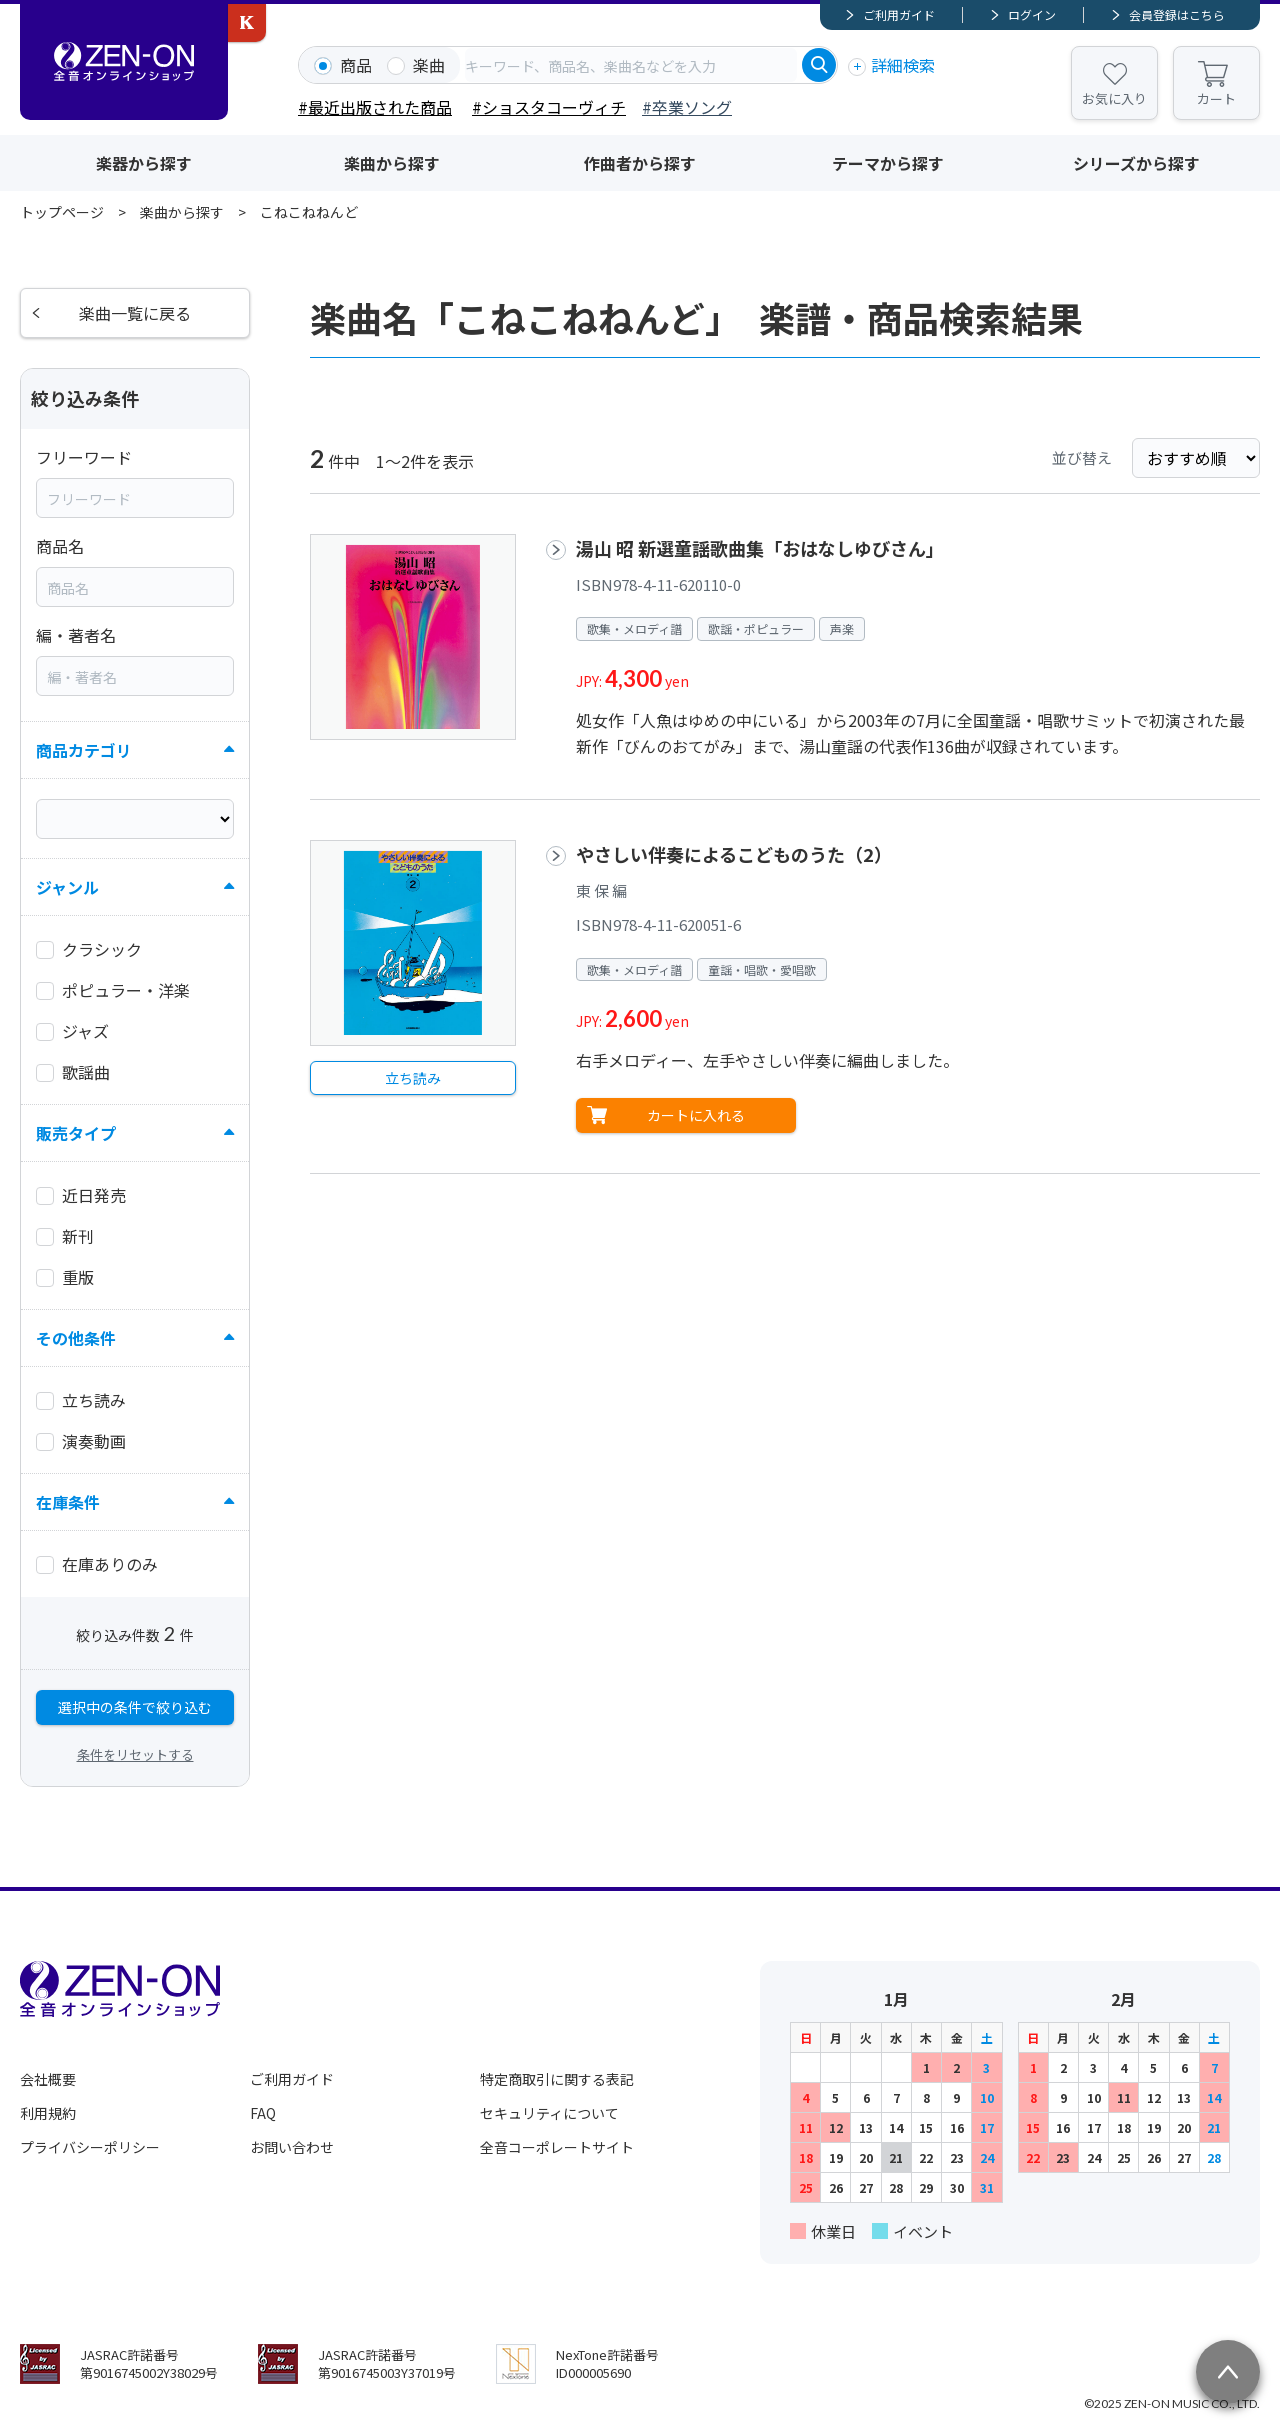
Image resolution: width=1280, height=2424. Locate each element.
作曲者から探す (640, 163)
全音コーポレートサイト (557, 2147)
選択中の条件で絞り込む (135, 1707)
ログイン (1032, 14)
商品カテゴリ (84, 750)
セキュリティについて (549, 2113)
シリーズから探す (1136, 163)
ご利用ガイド (899, 14)
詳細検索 (903, 65)
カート (1216, 98)
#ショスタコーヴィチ (549, 107)
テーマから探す (888, 163)
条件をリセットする (135, 1754)
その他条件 (76, 1338)
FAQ (263, 2113)
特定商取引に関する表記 (557, 2079)
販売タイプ (76, 1133)
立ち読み (413, 1078)
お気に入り (1114, 98)
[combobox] (631, 65)
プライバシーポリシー (90, 2147)
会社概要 (48, 2079)
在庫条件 (68, 1502)
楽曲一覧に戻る (135, 313)
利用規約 (48, 2113)
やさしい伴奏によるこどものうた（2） (734, 854)
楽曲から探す (392, 163)
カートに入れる (696, 1115)
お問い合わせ (292, 2147)
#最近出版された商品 (375, 107)
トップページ (62, 212)
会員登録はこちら (1177, 14)
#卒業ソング (687, 107)
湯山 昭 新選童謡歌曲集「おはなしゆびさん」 (760, 548)
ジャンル (67, 887)
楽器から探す (144, 163)
